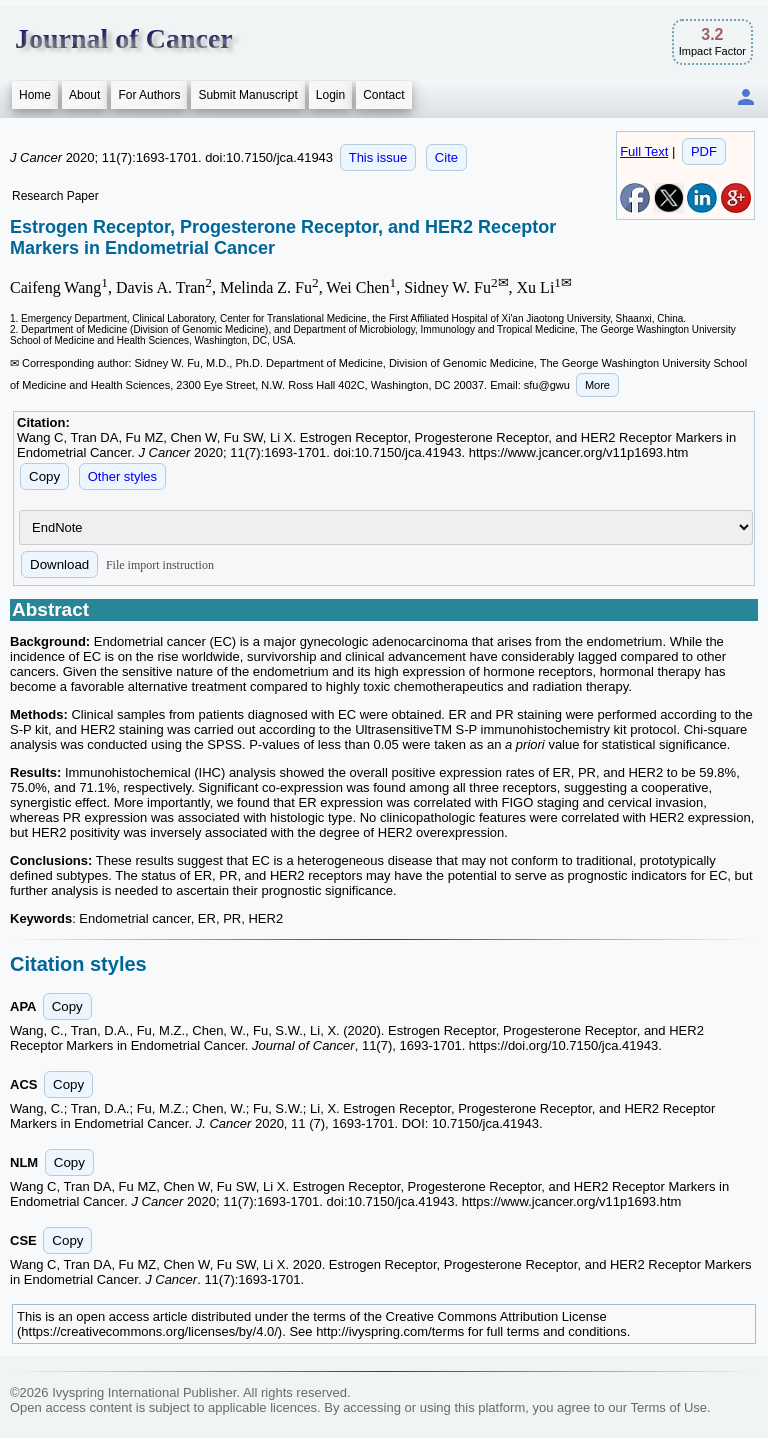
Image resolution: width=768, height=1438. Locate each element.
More (597, 385)
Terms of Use (668, 1407)
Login (330, 95)
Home (35, 95)
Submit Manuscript (247, 95)
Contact (383, 95)
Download (59, 564)
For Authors (149, 95)
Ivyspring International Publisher (144, 1392)
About (84, 95)
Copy (44, 476)
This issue (378, 157)
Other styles (122, 476)
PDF (704, 151)
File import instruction (160, 565)
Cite (446, 157)
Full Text (644, 151)
